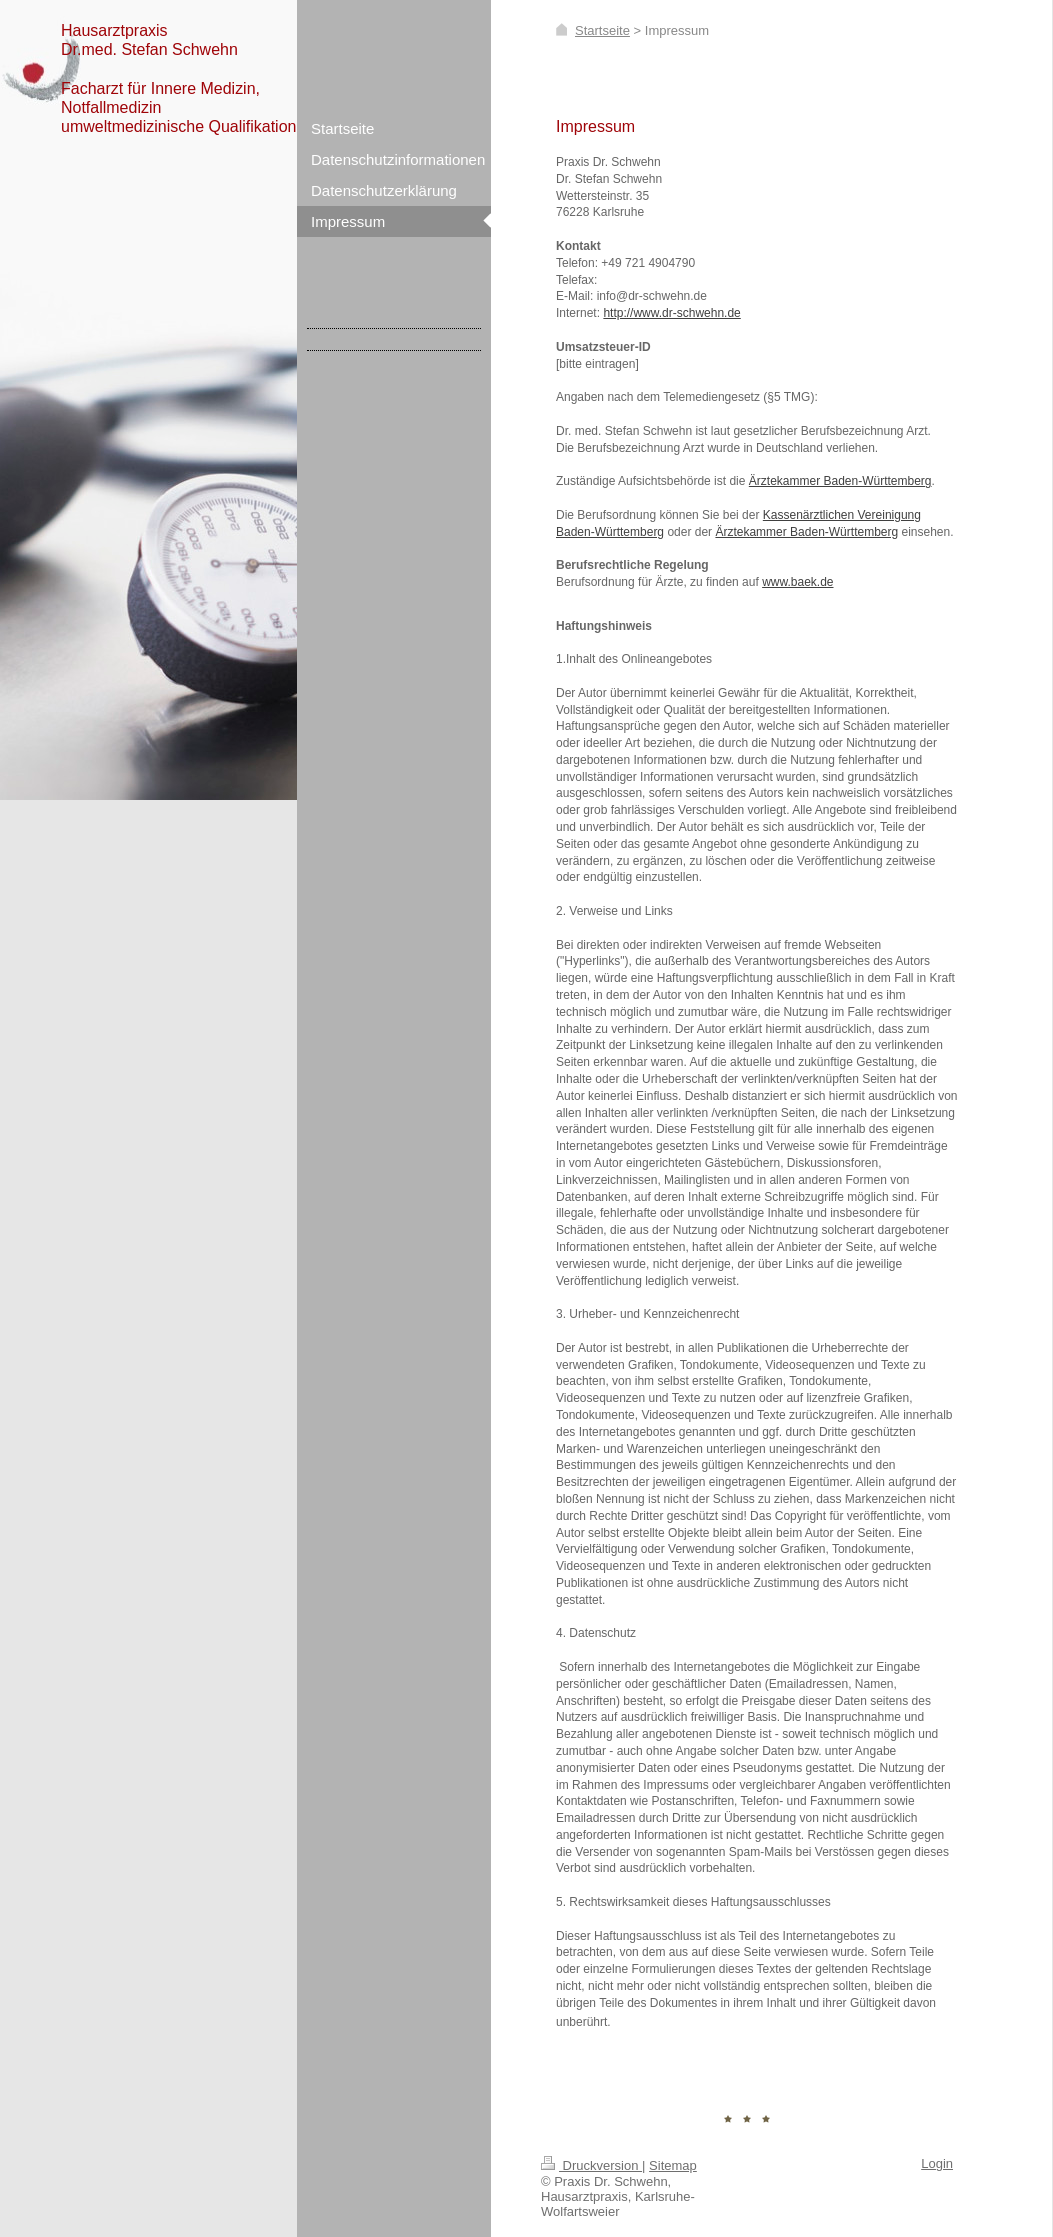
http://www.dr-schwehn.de (671, 313)
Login (937, 2163)
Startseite (602, 30)
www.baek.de (797, 582)
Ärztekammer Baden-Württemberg (840, 481)
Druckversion (591, 2165)
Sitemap (673, 2165)
